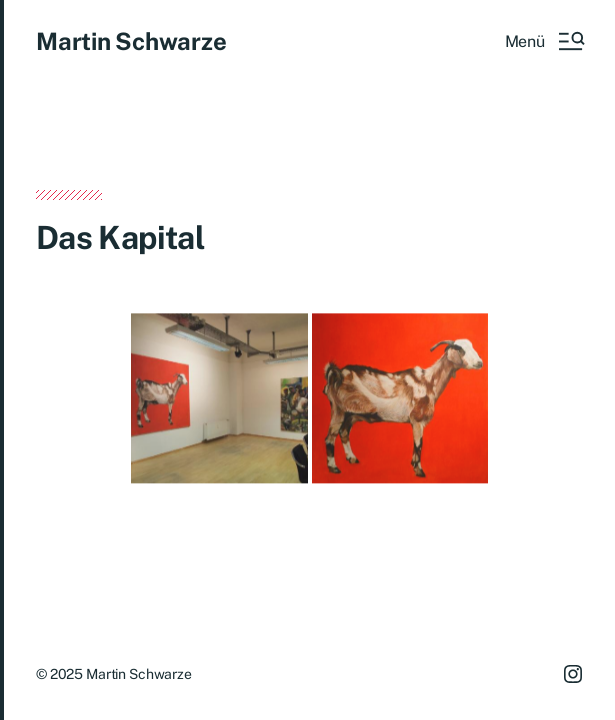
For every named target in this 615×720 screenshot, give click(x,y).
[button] (544, 41)
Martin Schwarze (131, 41)
